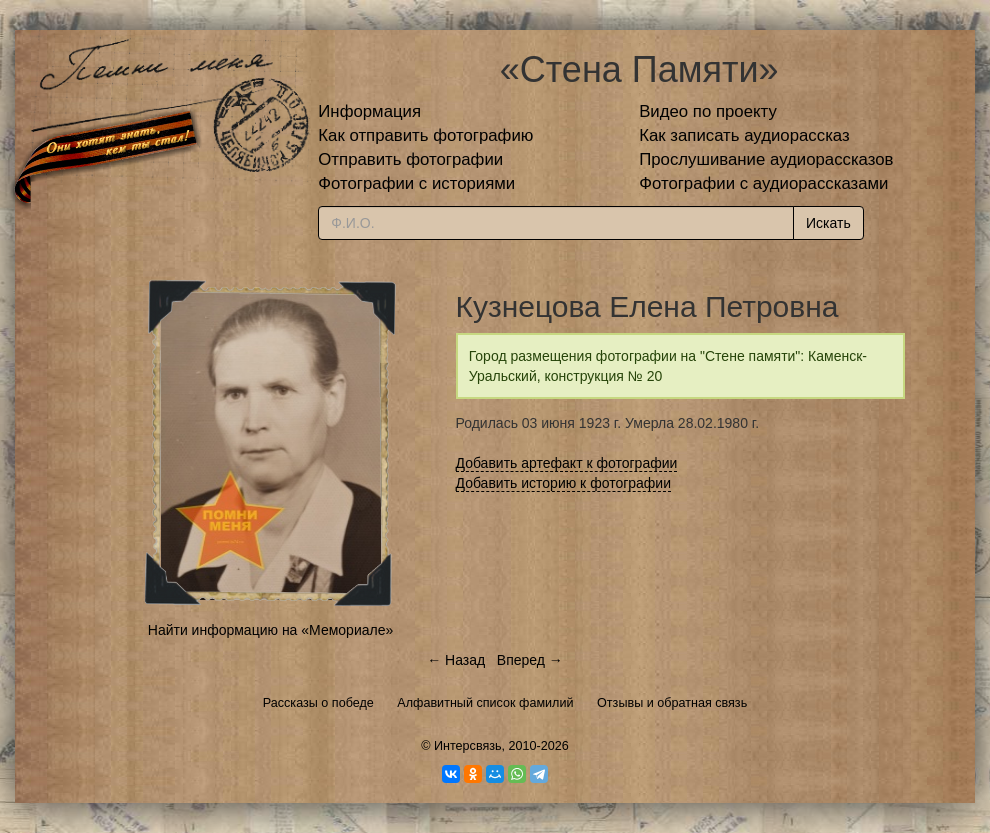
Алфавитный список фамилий (485, 703)
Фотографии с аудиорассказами (763, 183)
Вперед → (530, 660)
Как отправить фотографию (425, 135)
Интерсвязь (468, 746)
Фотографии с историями (416, 183)
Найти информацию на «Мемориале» (270, 630)
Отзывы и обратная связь (672, 703)
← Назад (456, 660)
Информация (369, 111)
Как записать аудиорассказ (744, 135)
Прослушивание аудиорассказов (766, 159)
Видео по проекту (708, 111)
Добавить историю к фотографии (564, 483)
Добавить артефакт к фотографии (567, 463)
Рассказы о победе (318, 703)
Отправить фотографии (410, 159)
